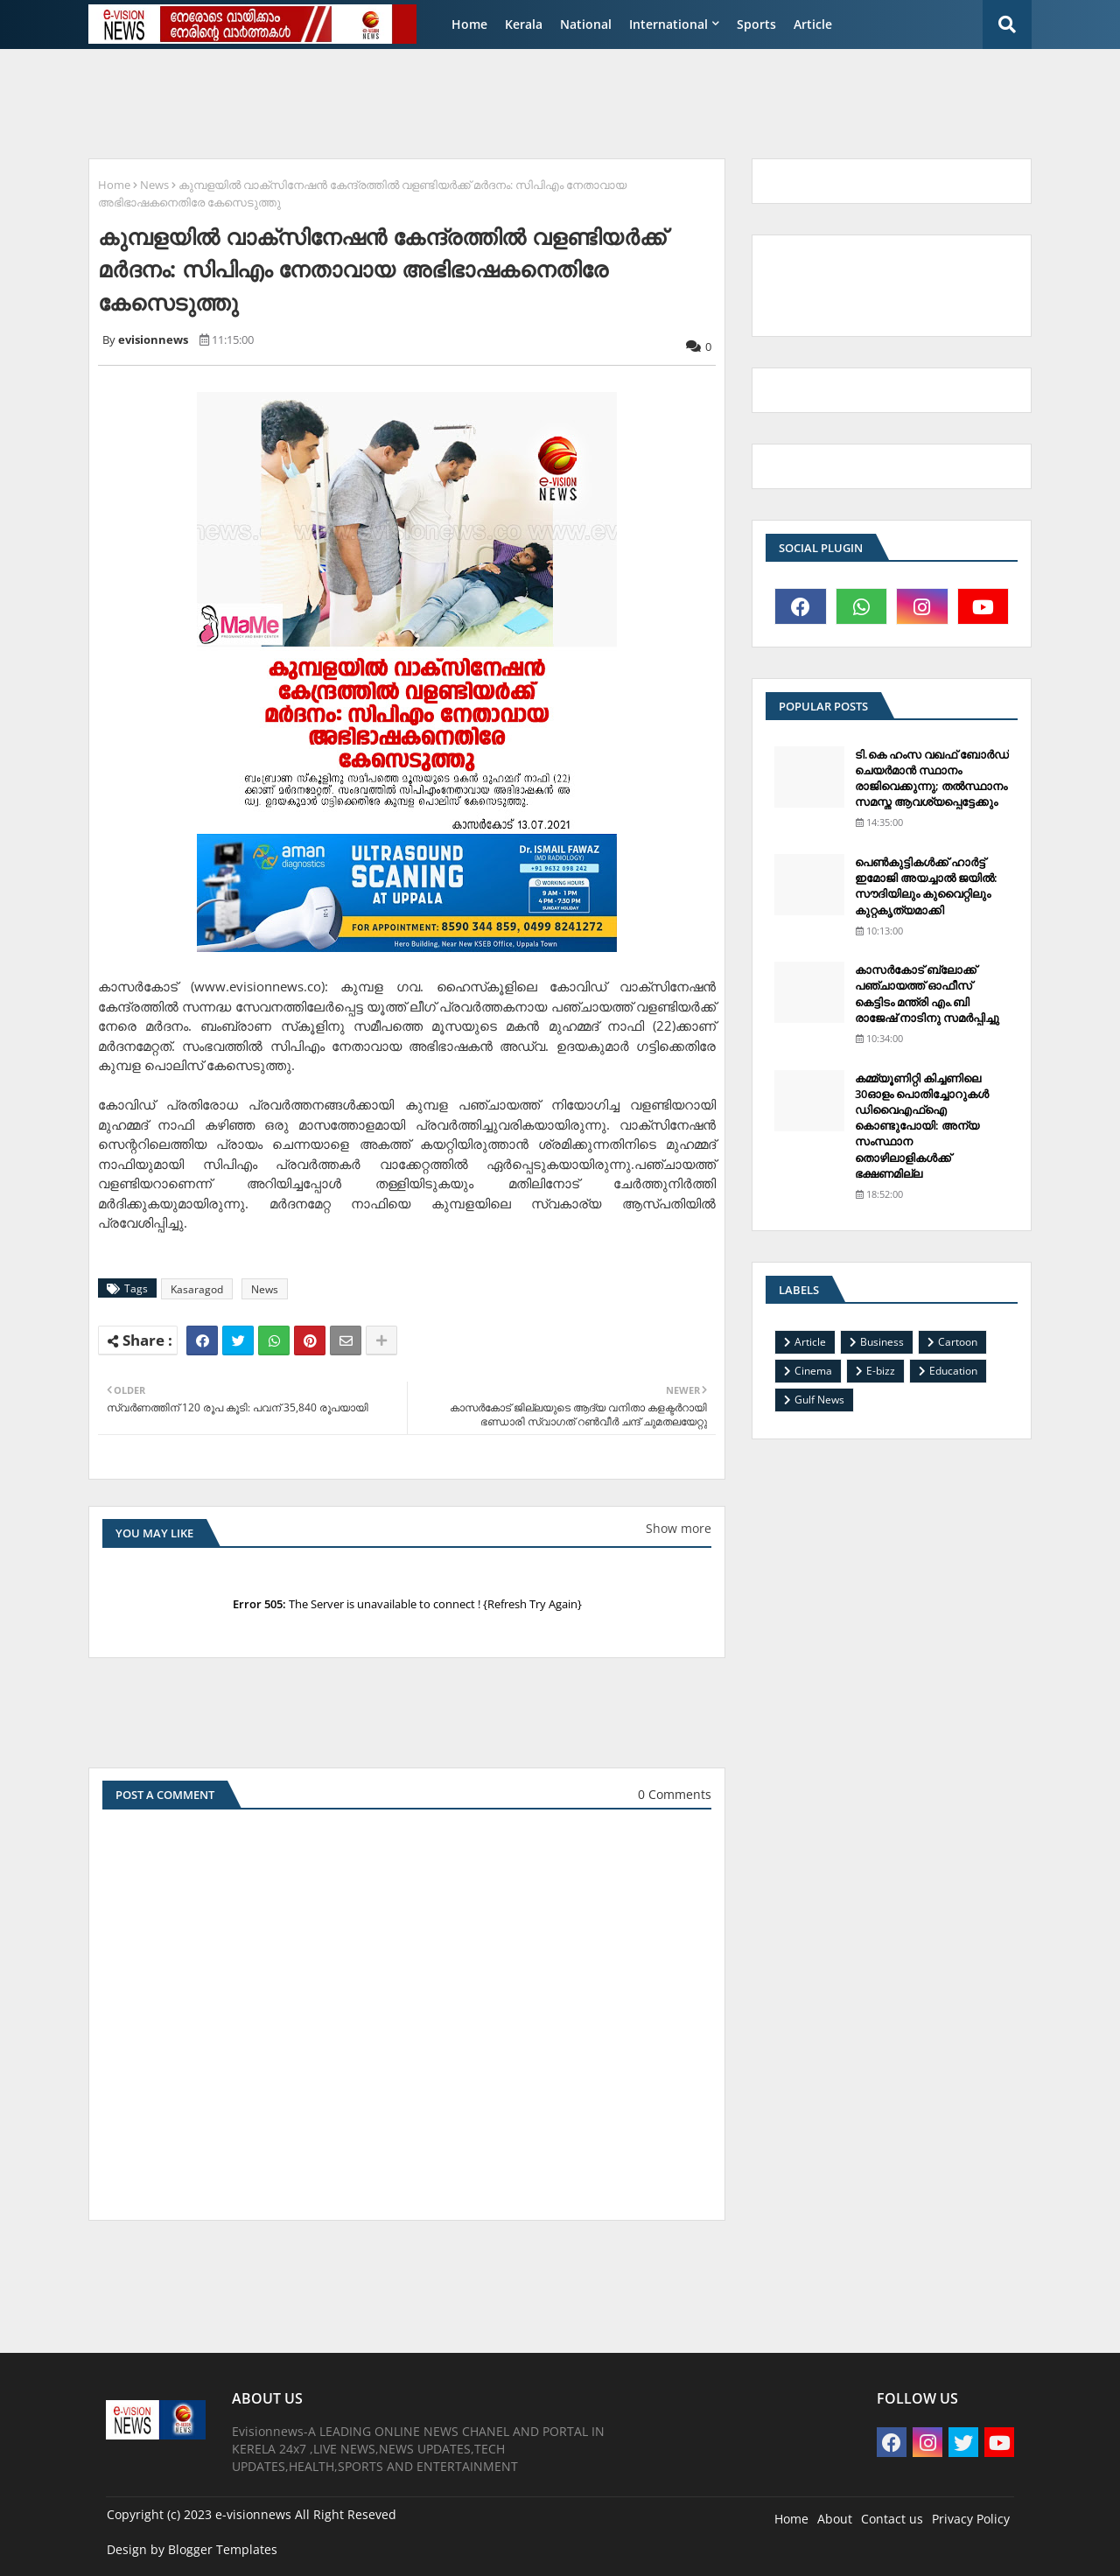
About (834, 2518)
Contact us (892, 2518)
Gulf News (819, 1399)
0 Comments (674, 1794)
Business (882, 1341)
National (586, 24)
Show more (678, 1528)
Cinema (813, 1370)
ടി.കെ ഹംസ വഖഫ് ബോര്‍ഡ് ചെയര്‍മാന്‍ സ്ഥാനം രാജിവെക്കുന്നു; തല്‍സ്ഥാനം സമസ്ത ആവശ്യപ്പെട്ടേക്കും (932, 778)
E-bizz (880, 1370)
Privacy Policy (971, 2518)
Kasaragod (197, 1289)
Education (953, 1370)
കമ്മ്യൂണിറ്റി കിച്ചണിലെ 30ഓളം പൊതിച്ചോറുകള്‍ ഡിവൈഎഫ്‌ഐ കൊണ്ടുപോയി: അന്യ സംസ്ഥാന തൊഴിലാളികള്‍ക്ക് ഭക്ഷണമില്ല (922, 1125)
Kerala (523, 24)
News (154, 184)
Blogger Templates (222, 2549)
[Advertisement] (503, 101)
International (668, 24)
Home (469, 24)
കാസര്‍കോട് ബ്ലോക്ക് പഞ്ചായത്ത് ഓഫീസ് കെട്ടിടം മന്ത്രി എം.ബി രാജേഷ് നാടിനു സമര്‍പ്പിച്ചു (927, 994)
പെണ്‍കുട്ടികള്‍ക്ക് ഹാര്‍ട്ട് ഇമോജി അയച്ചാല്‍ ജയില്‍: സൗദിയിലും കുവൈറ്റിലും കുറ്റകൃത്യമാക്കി (926, 886)
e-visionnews (253, 2514)
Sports (756, 24)
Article (813, 24)
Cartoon (957, 1341)
